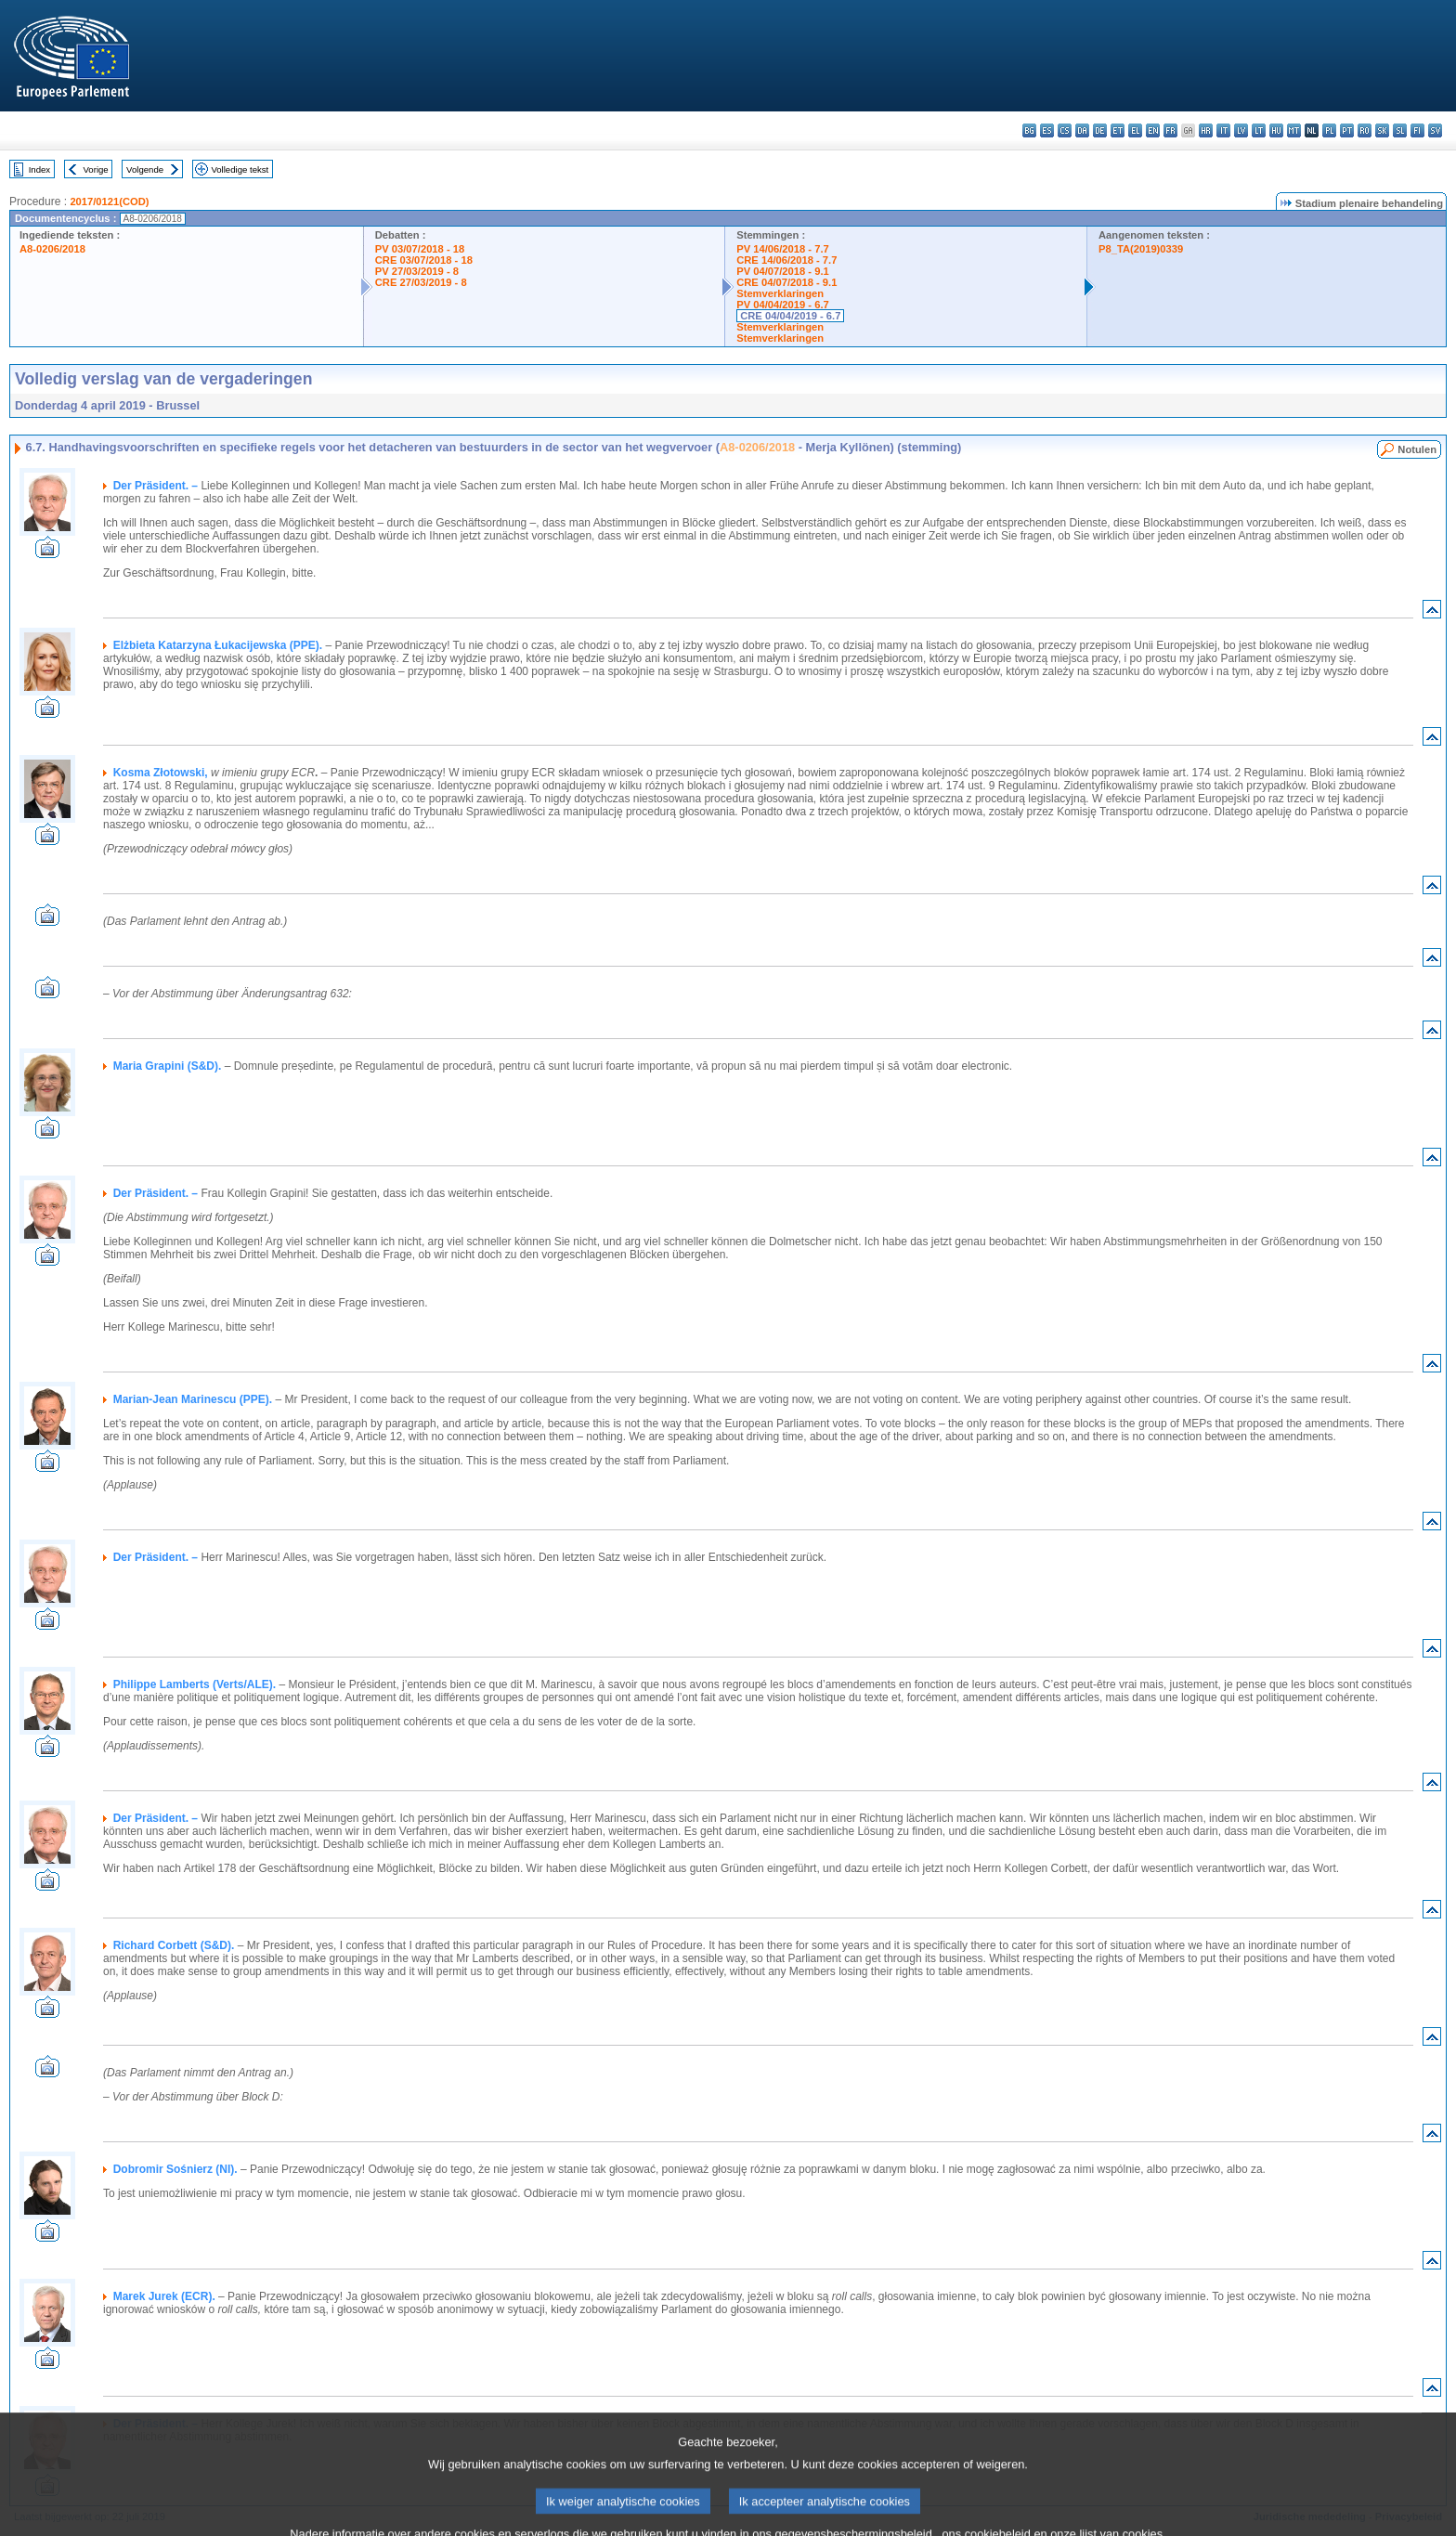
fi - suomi (1417, 130)
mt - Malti (1294, 130)
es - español (1047, 130)
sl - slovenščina (1400, 130)
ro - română (1365, 130)
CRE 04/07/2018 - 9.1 (786, 282)
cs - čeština (1065, 130)
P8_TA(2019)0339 (1140, 248)
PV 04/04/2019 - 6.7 (782, 304)
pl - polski (1329, 130)
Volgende (144, 169)
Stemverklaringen (780, 293)
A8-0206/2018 (52, 248)
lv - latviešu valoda (1241, 130)
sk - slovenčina (1382, 130)
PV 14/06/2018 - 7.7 (782, 248)
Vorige (96, 169)
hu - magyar (1276, 130)
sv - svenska (1435, 130)
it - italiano (1223, 130)
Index (39, 169)
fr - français (1170, 130)
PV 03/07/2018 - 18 (419, 248)
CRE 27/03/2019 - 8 (421, 282)
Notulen (1417, 449)
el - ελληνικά (1135, 130)
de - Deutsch (1100, 130)
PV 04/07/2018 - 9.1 (782, 271)
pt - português (1347, 130)
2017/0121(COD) (109, 201)
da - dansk (1082, 130)
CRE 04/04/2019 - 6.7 (790, 315)
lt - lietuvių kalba (1259, 130)
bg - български (1029, 130)
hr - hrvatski (1206, 130)
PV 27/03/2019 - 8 (417, 271)
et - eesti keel (1117, 130)
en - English (1153, 130)
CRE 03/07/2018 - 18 (424, 260)
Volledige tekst (239, 169)
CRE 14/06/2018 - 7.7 (786, 260)
